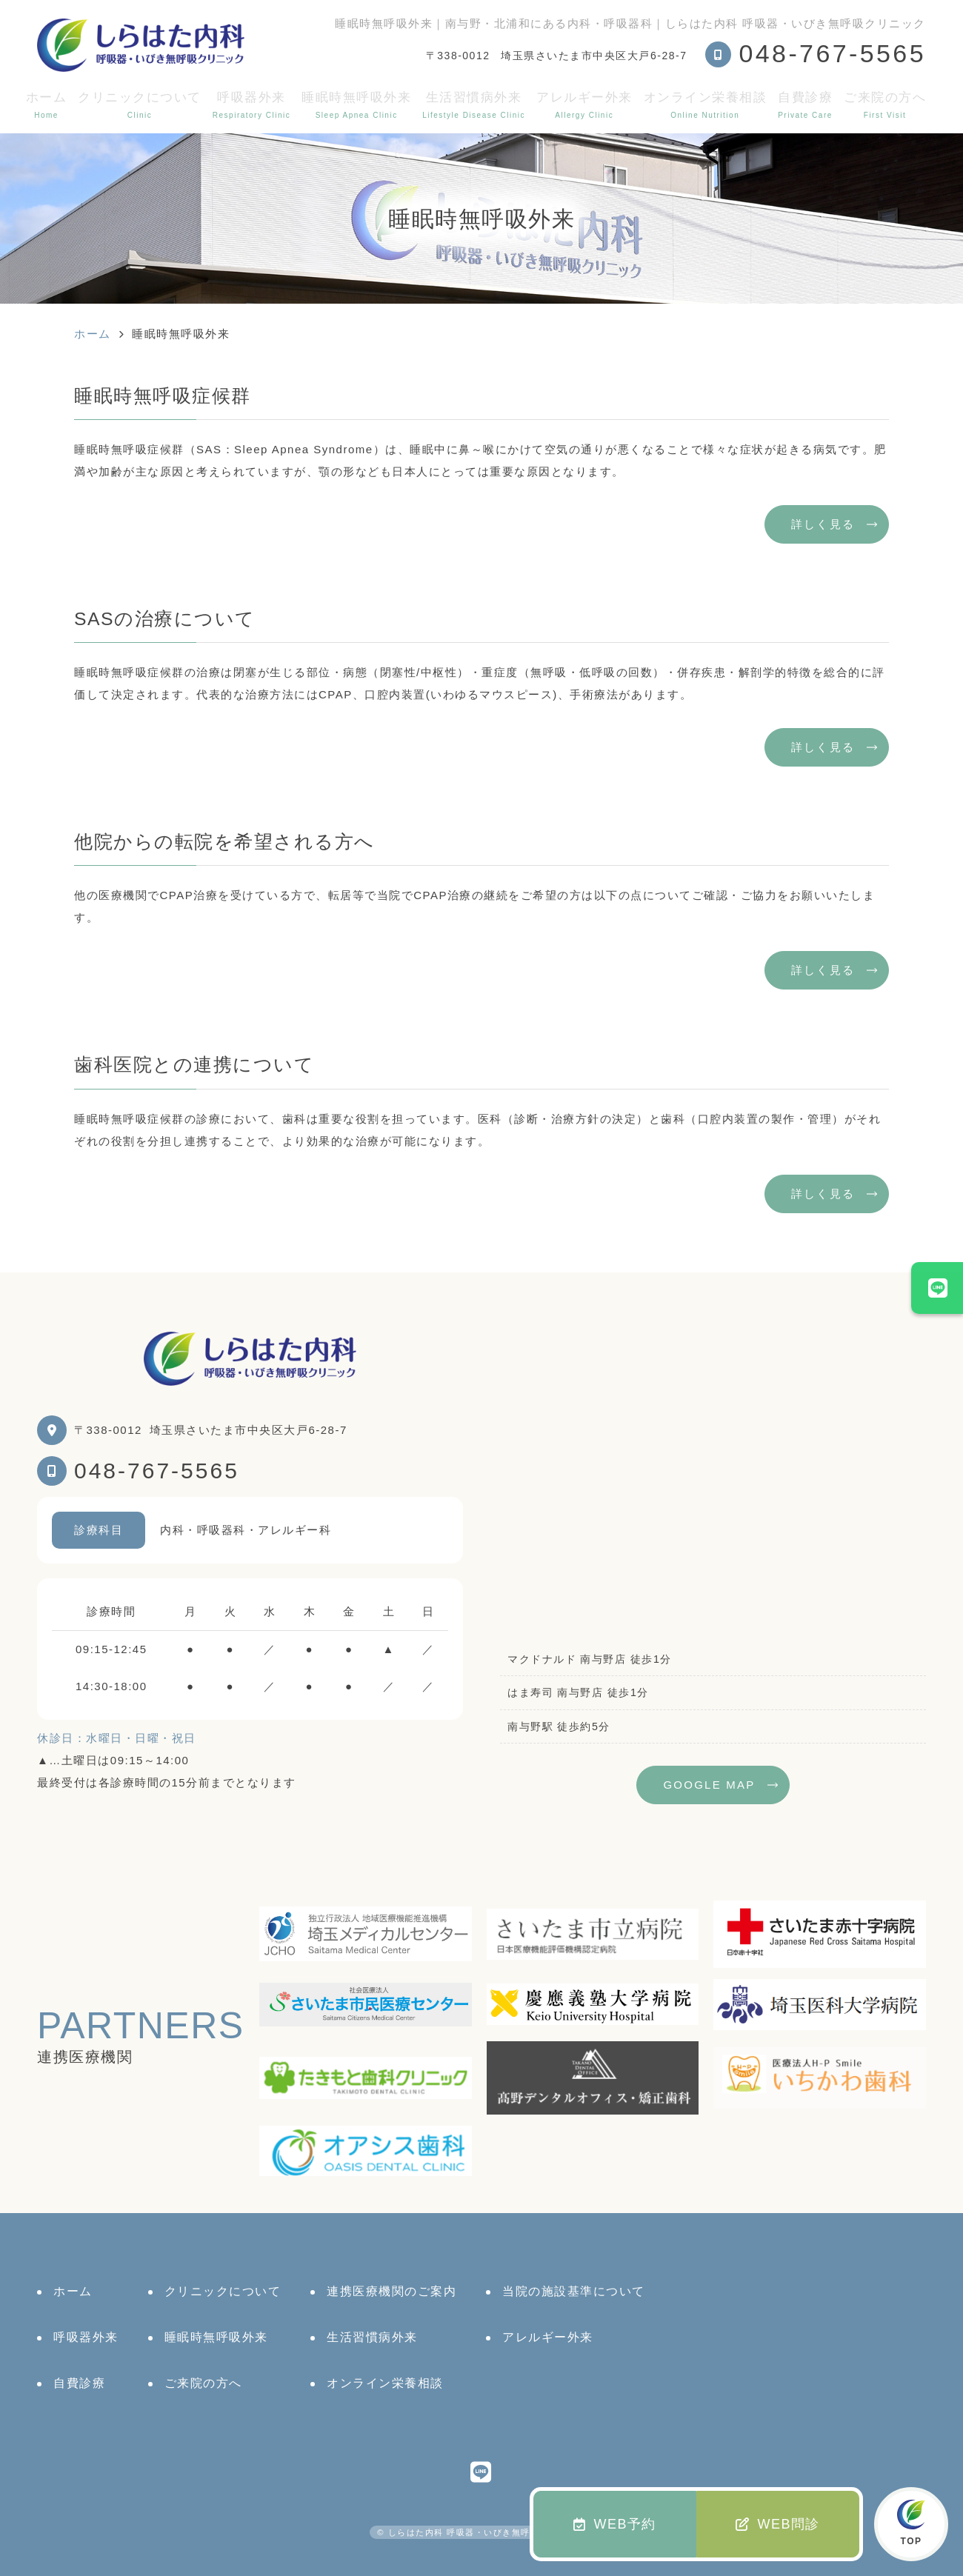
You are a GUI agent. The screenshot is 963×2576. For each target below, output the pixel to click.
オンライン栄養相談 (705, 104)
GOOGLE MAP (709, 1784)
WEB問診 (778, 2524)
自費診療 (805, 104)
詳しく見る (823, 524)
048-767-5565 (156, 1470)
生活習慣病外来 (473, 104)
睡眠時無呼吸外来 (356, 104)
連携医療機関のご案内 (391, 2291)
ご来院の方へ (885, 104)
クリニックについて (139, 104)
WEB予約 (614, 2524)
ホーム (46, 104)
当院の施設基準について (573, 2291)
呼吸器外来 (251, 104)
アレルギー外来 (584, 104)
